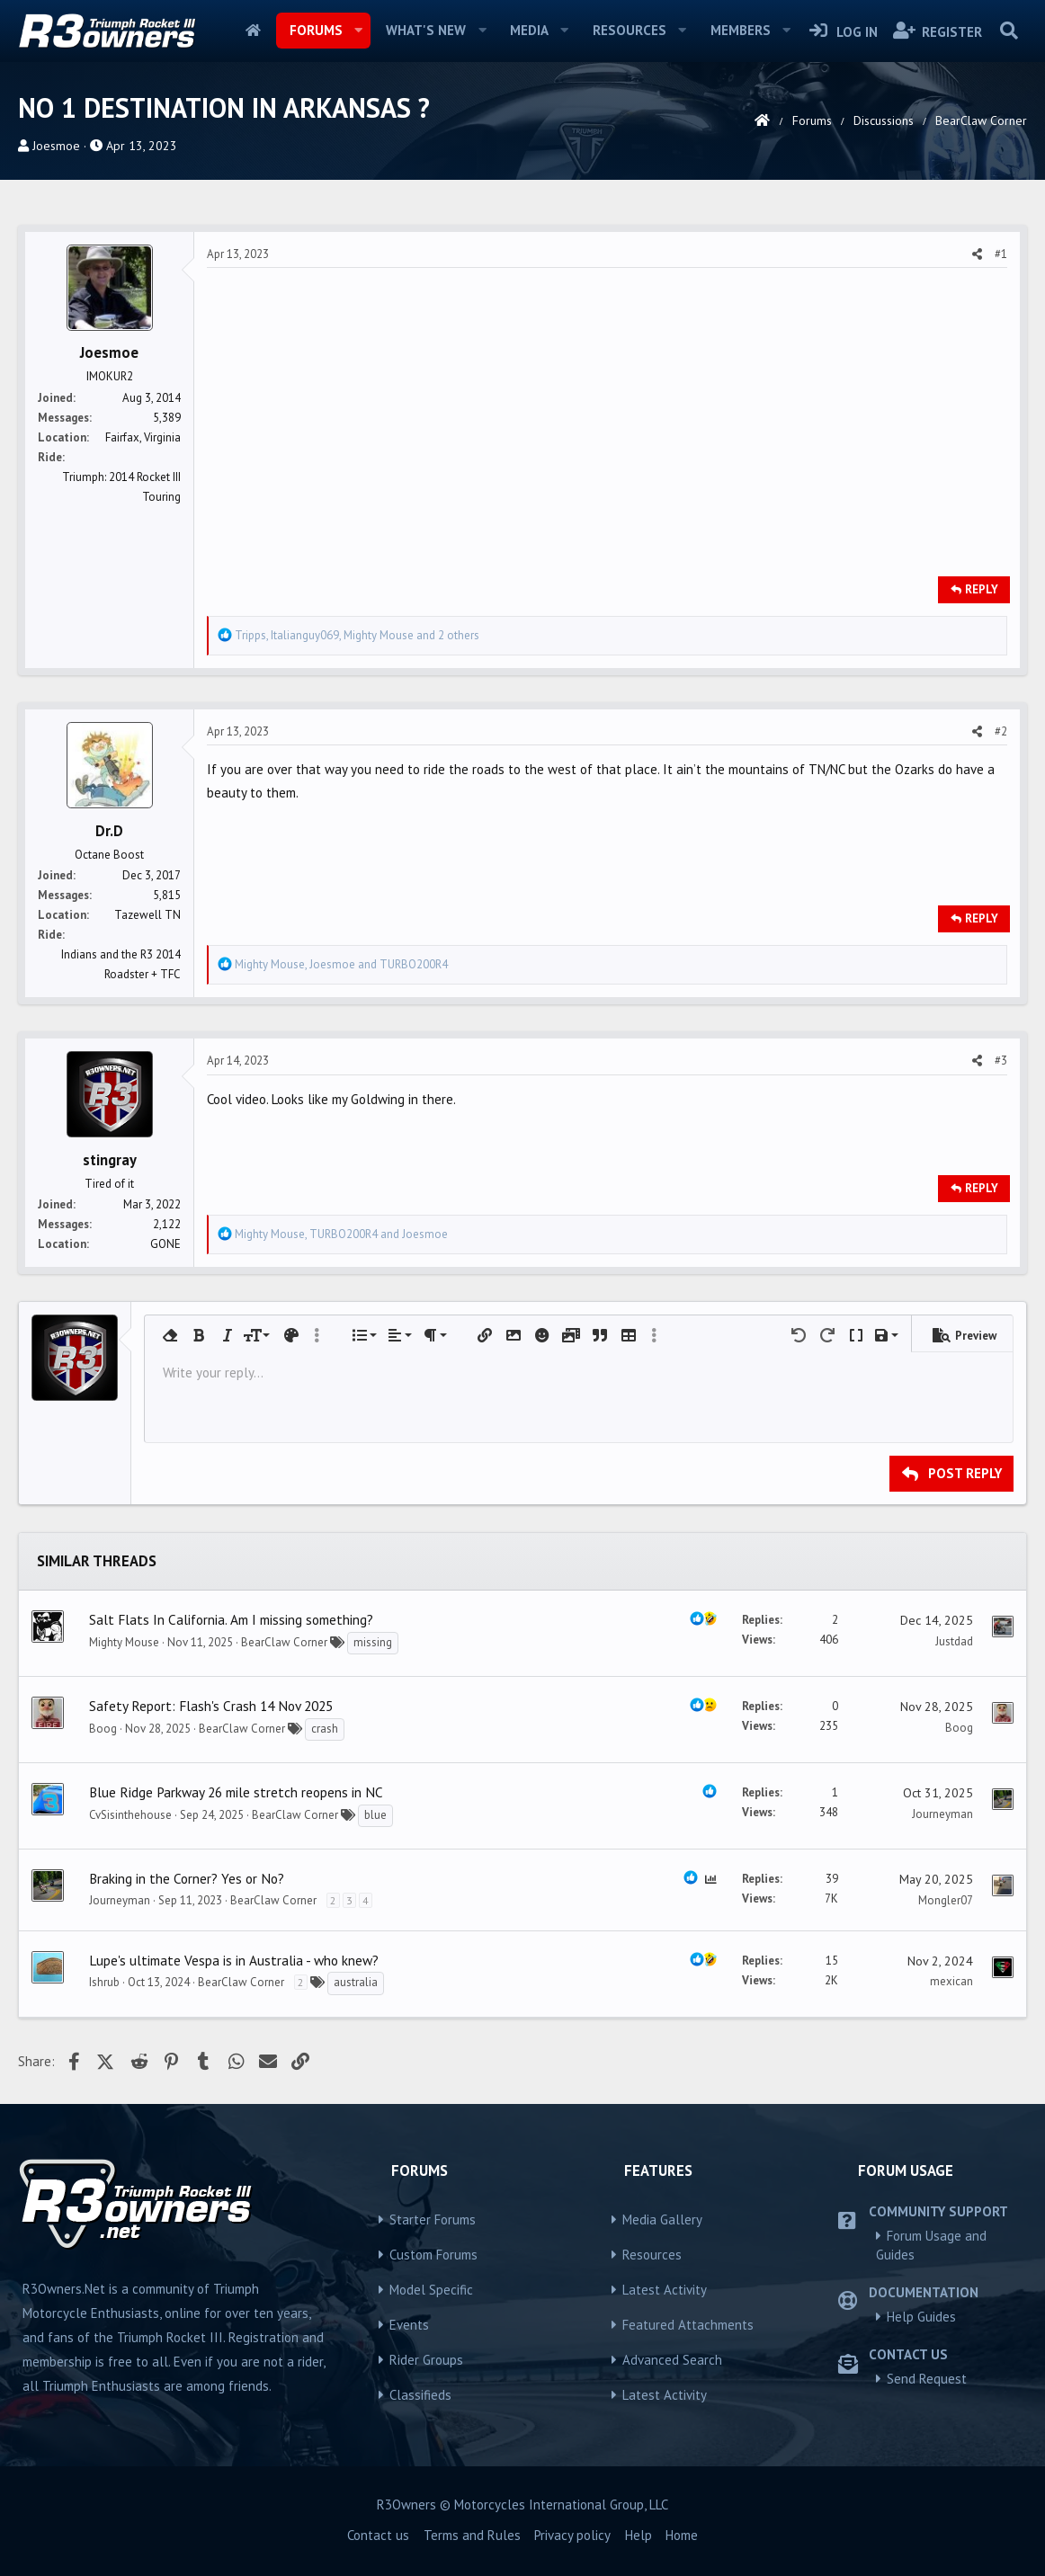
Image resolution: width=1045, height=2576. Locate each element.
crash (324, 1728)
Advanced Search (672, 2359)
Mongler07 (945, 1900)
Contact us (378, 2535)
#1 (1001, 254)
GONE (165, 1244)
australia (356, 1982)
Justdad (954, 1641)
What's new (426, 30)
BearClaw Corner (284, 1642)
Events (409, 2324)
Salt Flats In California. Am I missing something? (231, 1619)
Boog (103, 1728)
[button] (358, 31)
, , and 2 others (357, 635)
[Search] (1008, 31)
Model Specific (431, 2289)
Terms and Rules (472, 2535)
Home (253, 31)
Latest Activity (664, 2289)
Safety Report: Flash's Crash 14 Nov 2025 (211, 1706)
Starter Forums (432, 2219)
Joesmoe (56, 146)
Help (638, 2535)
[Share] (977, 254)
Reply (981, 589)
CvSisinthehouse (130, 1815)
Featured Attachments (688, 2324)
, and (341, 964)
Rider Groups (426, 2359)
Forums (316, 30)
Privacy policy (572, 2535)
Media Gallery (662, 2219)
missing (372, 1642)
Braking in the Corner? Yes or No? (186, 1878)
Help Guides (921, 2316)
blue (375, 1815)
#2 (1001, 731)
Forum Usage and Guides (931, 2245)
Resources (629, 30)
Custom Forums (433, 2254)
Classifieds (420, 2394)
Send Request (927, 2378)
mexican (951, 1981)
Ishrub (104, 1982)
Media (529, 30)
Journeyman (942, 1814)
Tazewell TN (147, 915)
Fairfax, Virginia (143, 437)
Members (740, 30)
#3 (1001, 1060)
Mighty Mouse (124, 1642)
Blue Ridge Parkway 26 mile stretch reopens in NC (236, 1792)
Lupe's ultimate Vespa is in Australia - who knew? (234, 1960)
